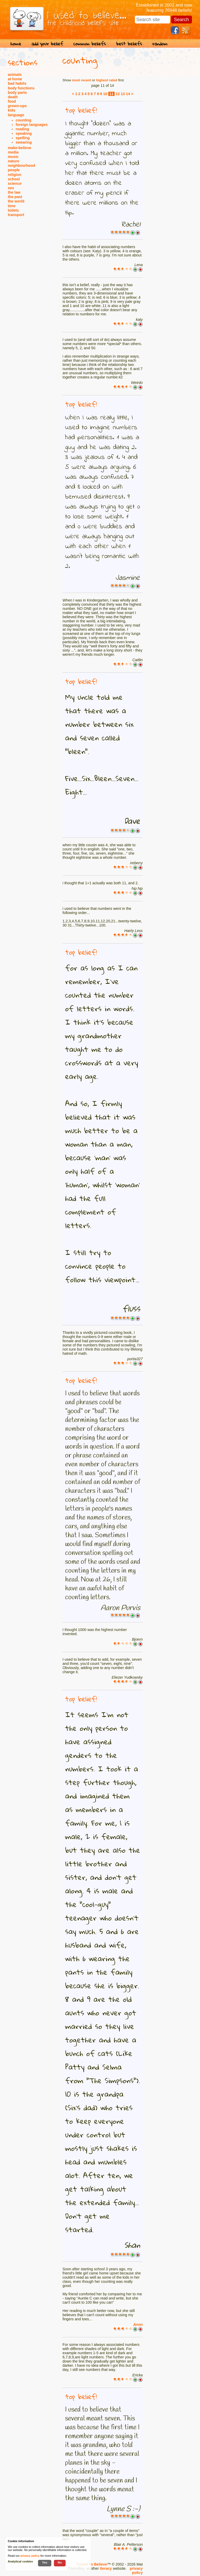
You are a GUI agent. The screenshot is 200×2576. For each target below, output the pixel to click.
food (12, 101)
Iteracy (106, 2568)
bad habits (17, 83)
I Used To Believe (92, 2564)
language (16, 115)
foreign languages (32, 124)
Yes (44, 2562)
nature (13, 161)
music (13, 157)
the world (16, 201)
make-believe (19, 148)
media (13, 152)
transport (16, 215)
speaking (24, 133)
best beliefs (129, 44)
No (60, 2562)
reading (22, 129)
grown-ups (17, 106)
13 (123, 94)
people (14, 170)
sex (11, 188)
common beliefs (89, 44)
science (14, 183)
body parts (17, 92)
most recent (81, 80)
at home (15, 79)
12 (118, 94)
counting (23, 120)
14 (128, 94)
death (13, 97)
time (11, 206)
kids (11, 110)
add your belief (47, 44)
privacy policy (136, 2570)
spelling (23, 138)
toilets (13, 210)
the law (14, 192)
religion (14, 175)
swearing (24, 142)
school (14, 179)
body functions (21, 88)
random (159, 44)
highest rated (106, 80)
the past (15, 197)
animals (15, 74)
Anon (138, 2324)
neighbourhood (21, 165)
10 (105, 94)
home (15, 44)
